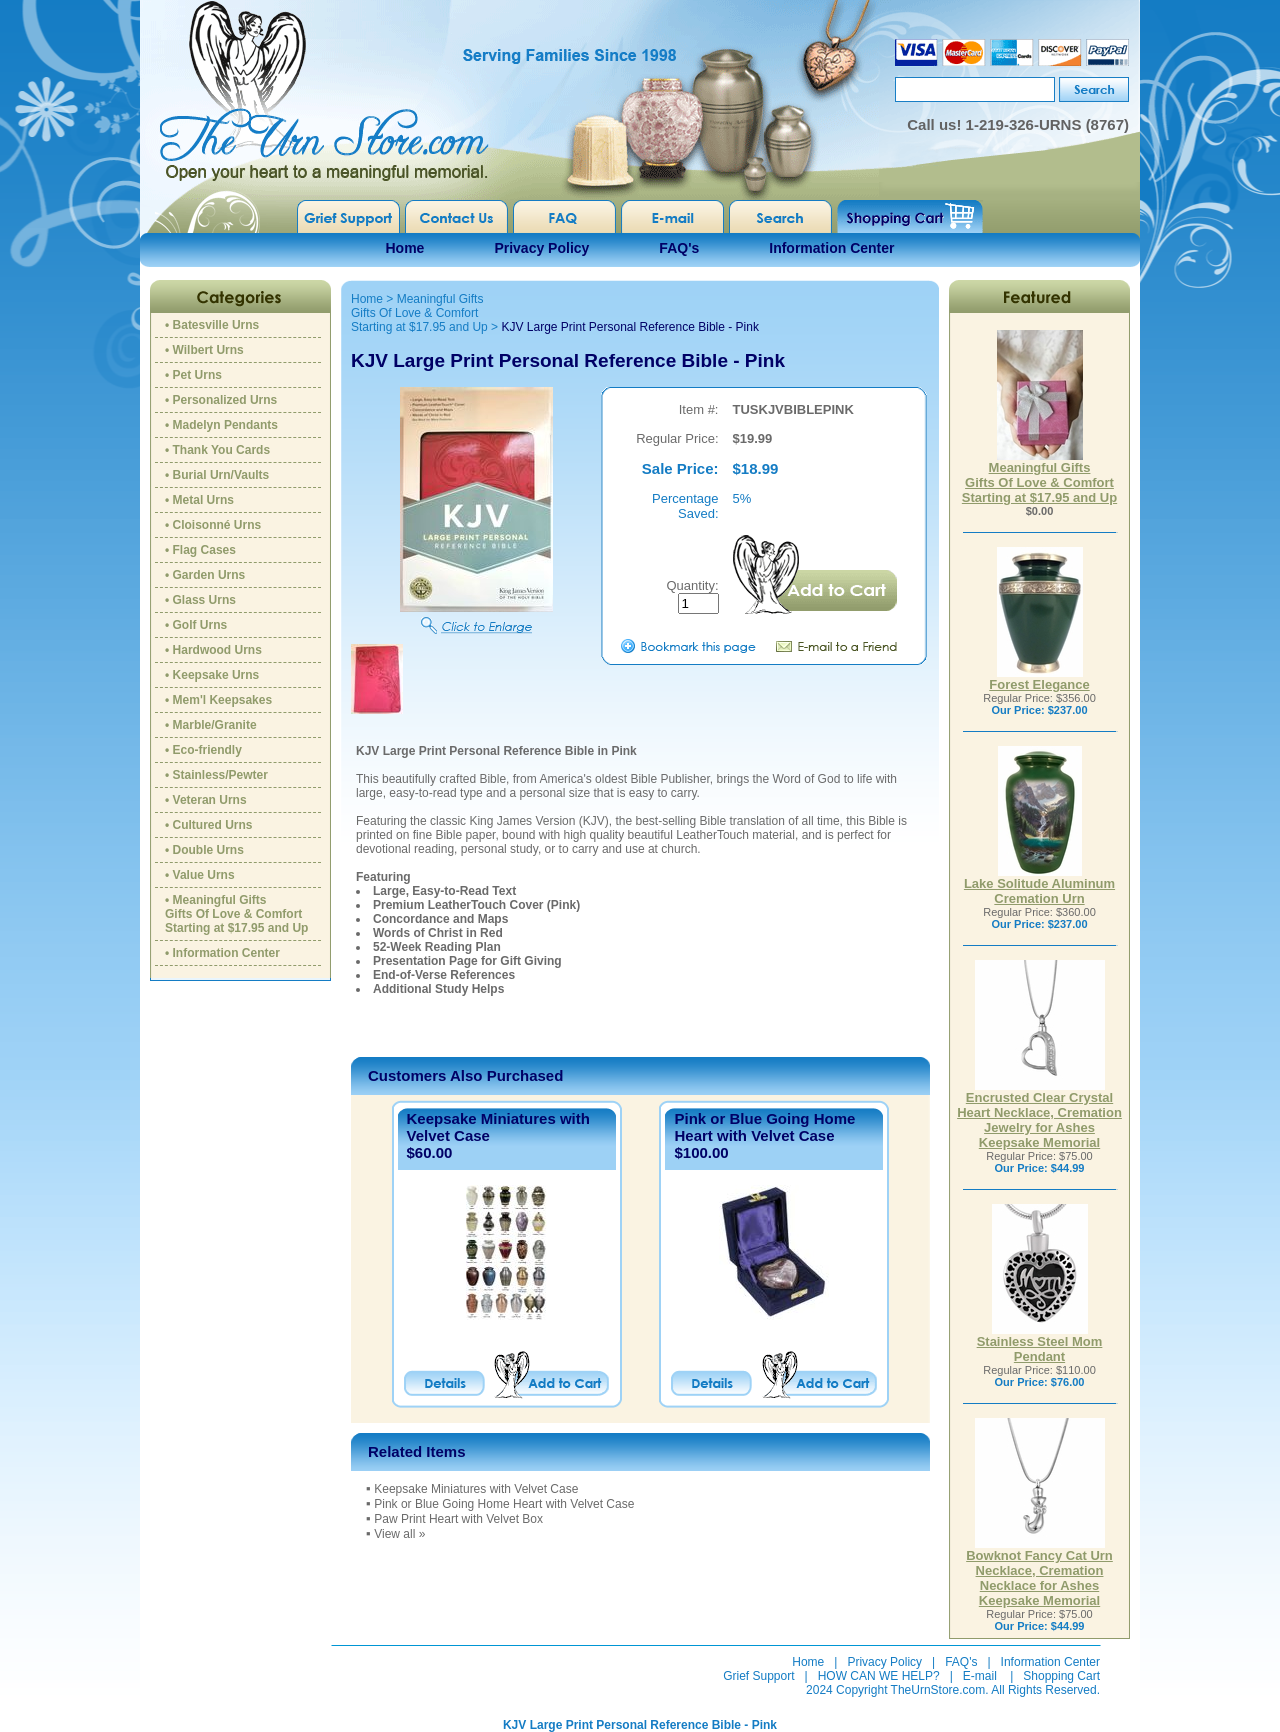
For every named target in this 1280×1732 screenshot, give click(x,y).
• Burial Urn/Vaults (217, 475)
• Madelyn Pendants (221, 425)
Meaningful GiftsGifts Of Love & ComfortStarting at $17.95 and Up (419, 313)
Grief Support (758, 1676)
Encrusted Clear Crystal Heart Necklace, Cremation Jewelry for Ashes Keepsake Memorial (1039, 1114)
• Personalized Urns (221, 400)
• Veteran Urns (206, 800)
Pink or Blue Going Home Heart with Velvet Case (764, 1127)
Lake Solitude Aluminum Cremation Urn (1039, 885)
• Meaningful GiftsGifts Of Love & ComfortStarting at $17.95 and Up (236, 914)
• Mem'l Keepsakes (218, 700)
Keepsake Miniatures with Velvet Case (476, 1489)
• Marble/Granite (211, 725)
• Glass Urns (200, 600)
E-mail (980, 1676)
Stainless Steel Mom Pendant (1040, 1343)
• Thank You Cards (217, 450)
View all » (399, 1534)
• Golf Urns (196, 625)
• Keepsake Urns (212, 675)
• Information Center (222, 953)
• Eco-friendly (203, 750)
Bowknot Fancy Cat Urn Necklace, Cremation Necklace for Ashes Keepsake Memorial (1039, 1572)
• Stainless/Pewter (216, 775)
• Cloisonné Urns (213, 525)
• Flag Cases (200, 550)
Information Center (831, 248)
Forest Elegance (1039, 678)
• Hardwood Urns (213, 650)
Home (405, 248)
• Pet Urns (193, 375)
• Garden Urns (205, 575)
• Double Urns (204, 850)
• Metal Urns (199, 500)
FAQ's (679, 248)
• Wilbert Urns (204, 350)
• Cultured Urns (209, 825)
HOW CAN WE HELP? (879, 1676)
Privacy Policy (541, 248)
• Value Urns (200, 875)
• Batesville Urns (212, 325)
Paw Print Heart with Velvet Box (458, 1519)
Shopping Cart (1061, 1676)
